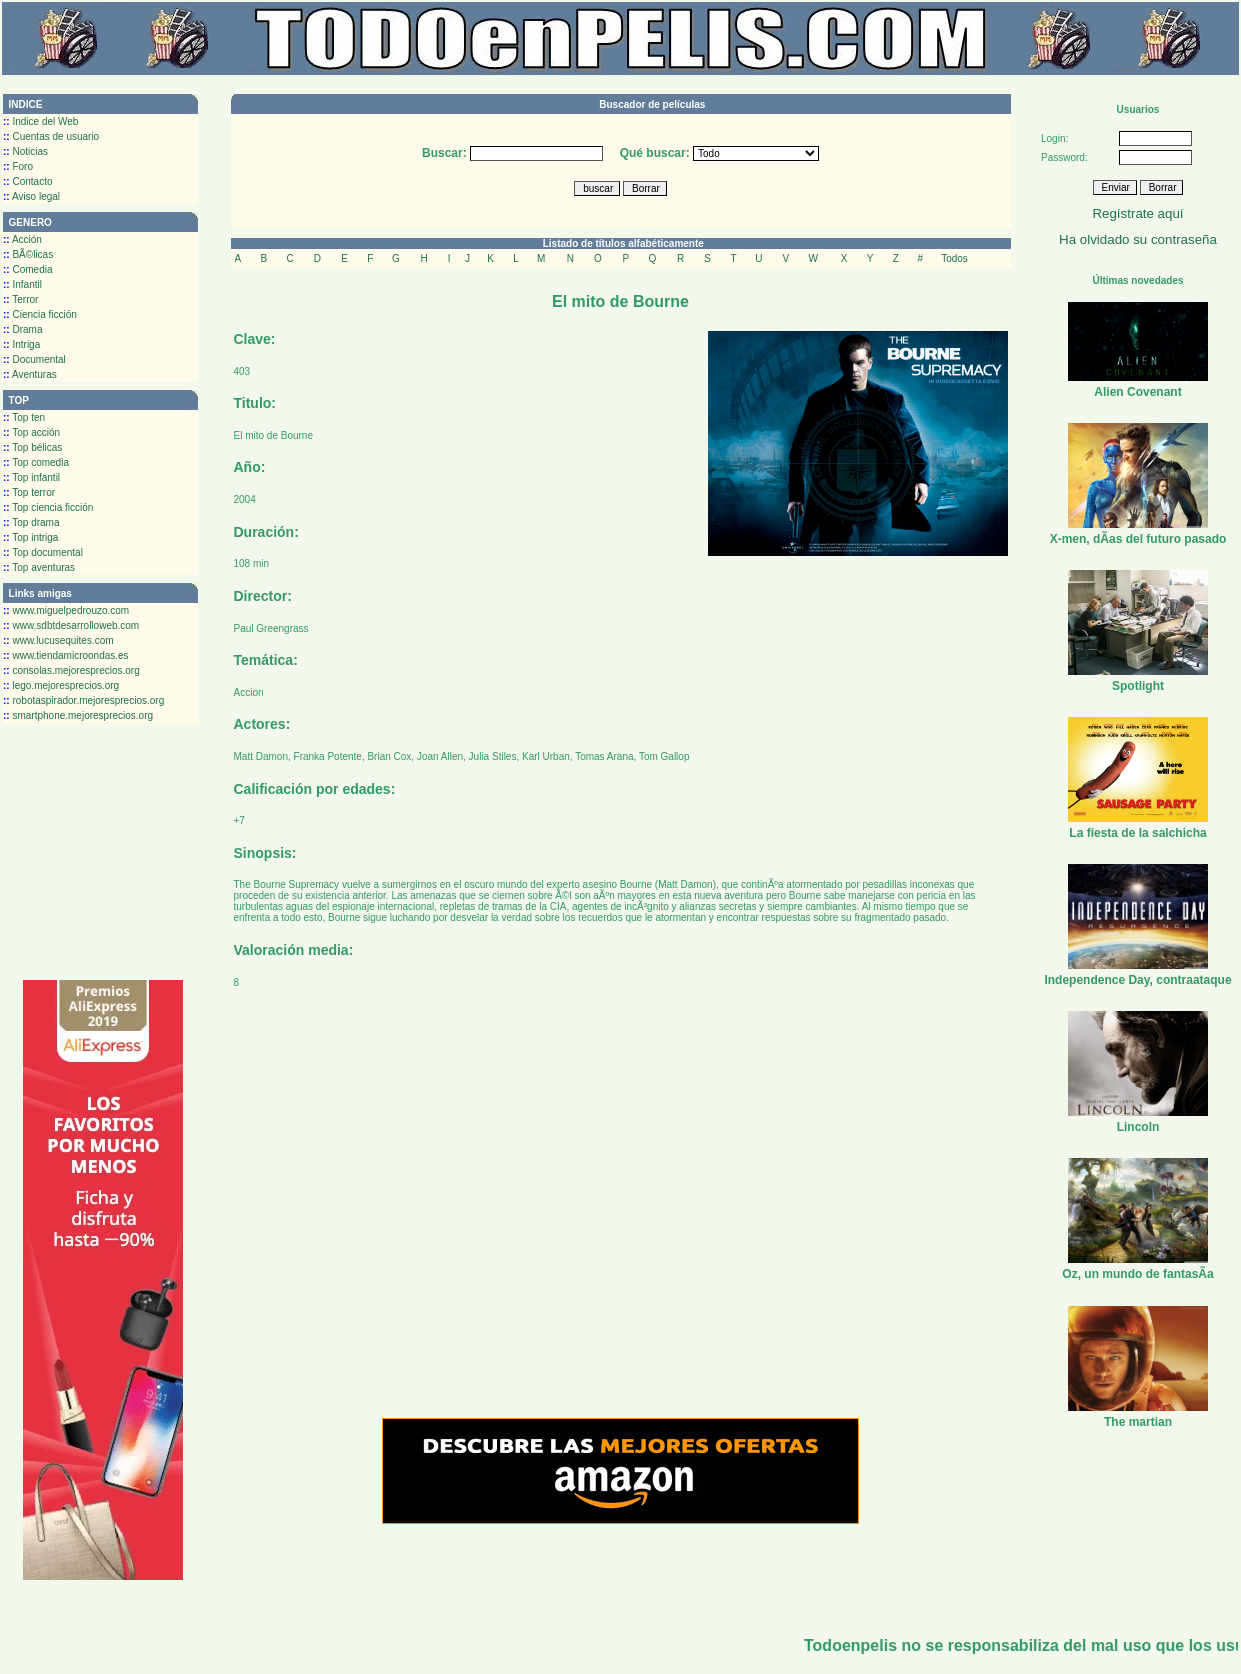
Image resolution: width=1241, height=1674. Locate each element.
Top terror (29, 492)
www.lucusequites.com (58, 640)
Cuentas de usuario (51, 136)
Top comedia (36, 462)
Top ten (24, 417)
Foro (18, 166)
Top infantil (31, 477)
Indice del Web (40, 121)
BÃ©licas (28, 254)
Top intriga (30, 537)
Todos (954, 258)
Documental (34, 359)
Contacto (27, 181)
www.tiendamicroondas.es (66, 655)
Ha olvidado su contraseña (1138, 239)
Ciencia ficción (40, 314)
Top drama (31, 522)
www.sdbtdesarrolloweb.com (71, 625)
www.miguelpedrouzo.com (66, 610)
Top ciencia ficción (48, 507)
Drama (22, 329)
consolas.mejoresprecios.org (71, 670)
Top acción (31, 432)
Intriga (21, 344)
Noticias (25, 151)
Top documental (43, 552)
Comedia (27, 269)
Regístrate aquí (1137, 213)
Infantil (22, 284)
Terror (20, 299)
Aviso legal (31, 196)
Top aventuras (39, 567)
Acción (22, 239)
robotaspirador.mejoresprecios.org (83, 700)
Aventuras (30, 374)
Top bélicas (32, 447)
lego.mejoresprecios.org (61, 685)
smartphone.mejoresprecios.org (78, 715)
